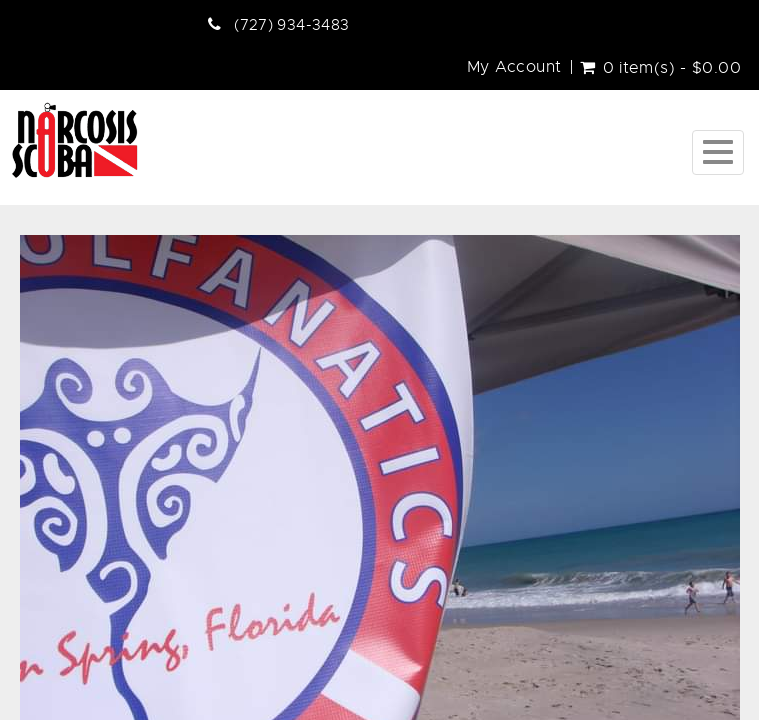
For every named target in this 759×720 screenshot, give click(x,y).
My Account (514, 67)
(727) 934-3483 (291, 25)
